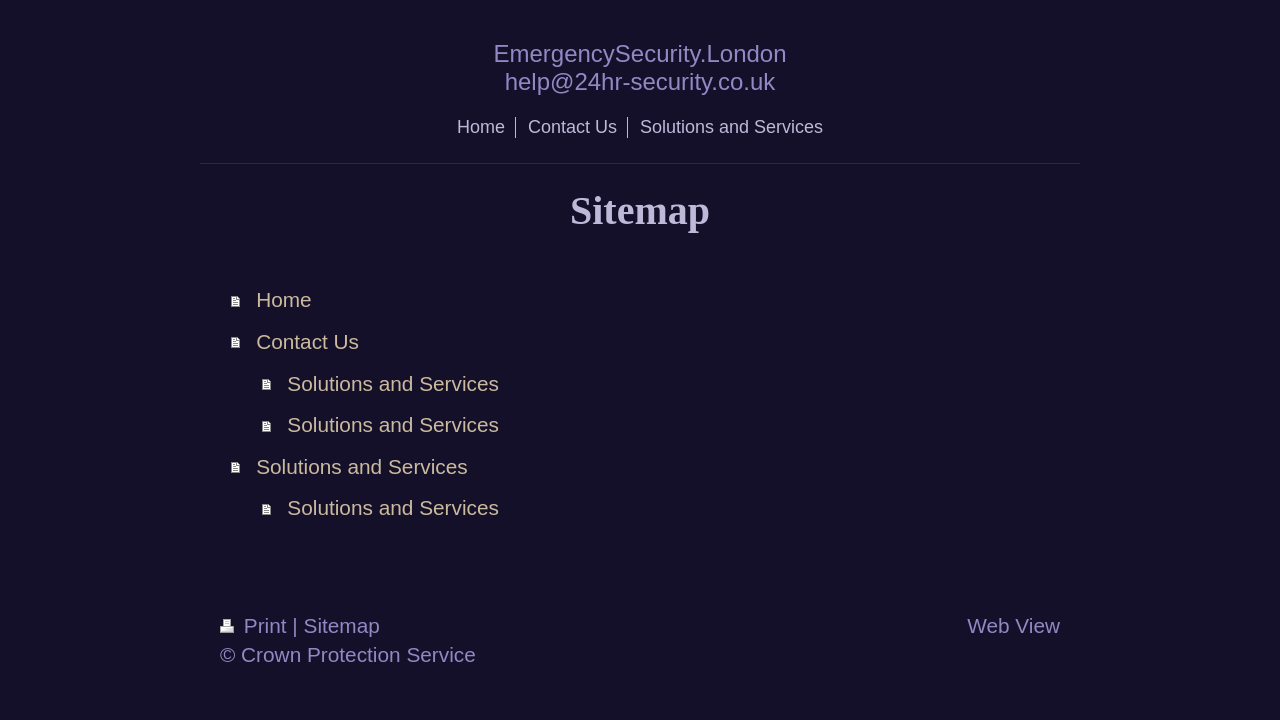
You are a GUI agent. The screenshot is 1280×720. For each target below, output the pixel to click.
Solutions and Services (393, 383)
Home (283, 299)
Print (256, 625)
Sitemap (342, 625)
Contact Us (307, 341)
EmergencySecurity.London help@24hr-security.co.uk (639, 67)
